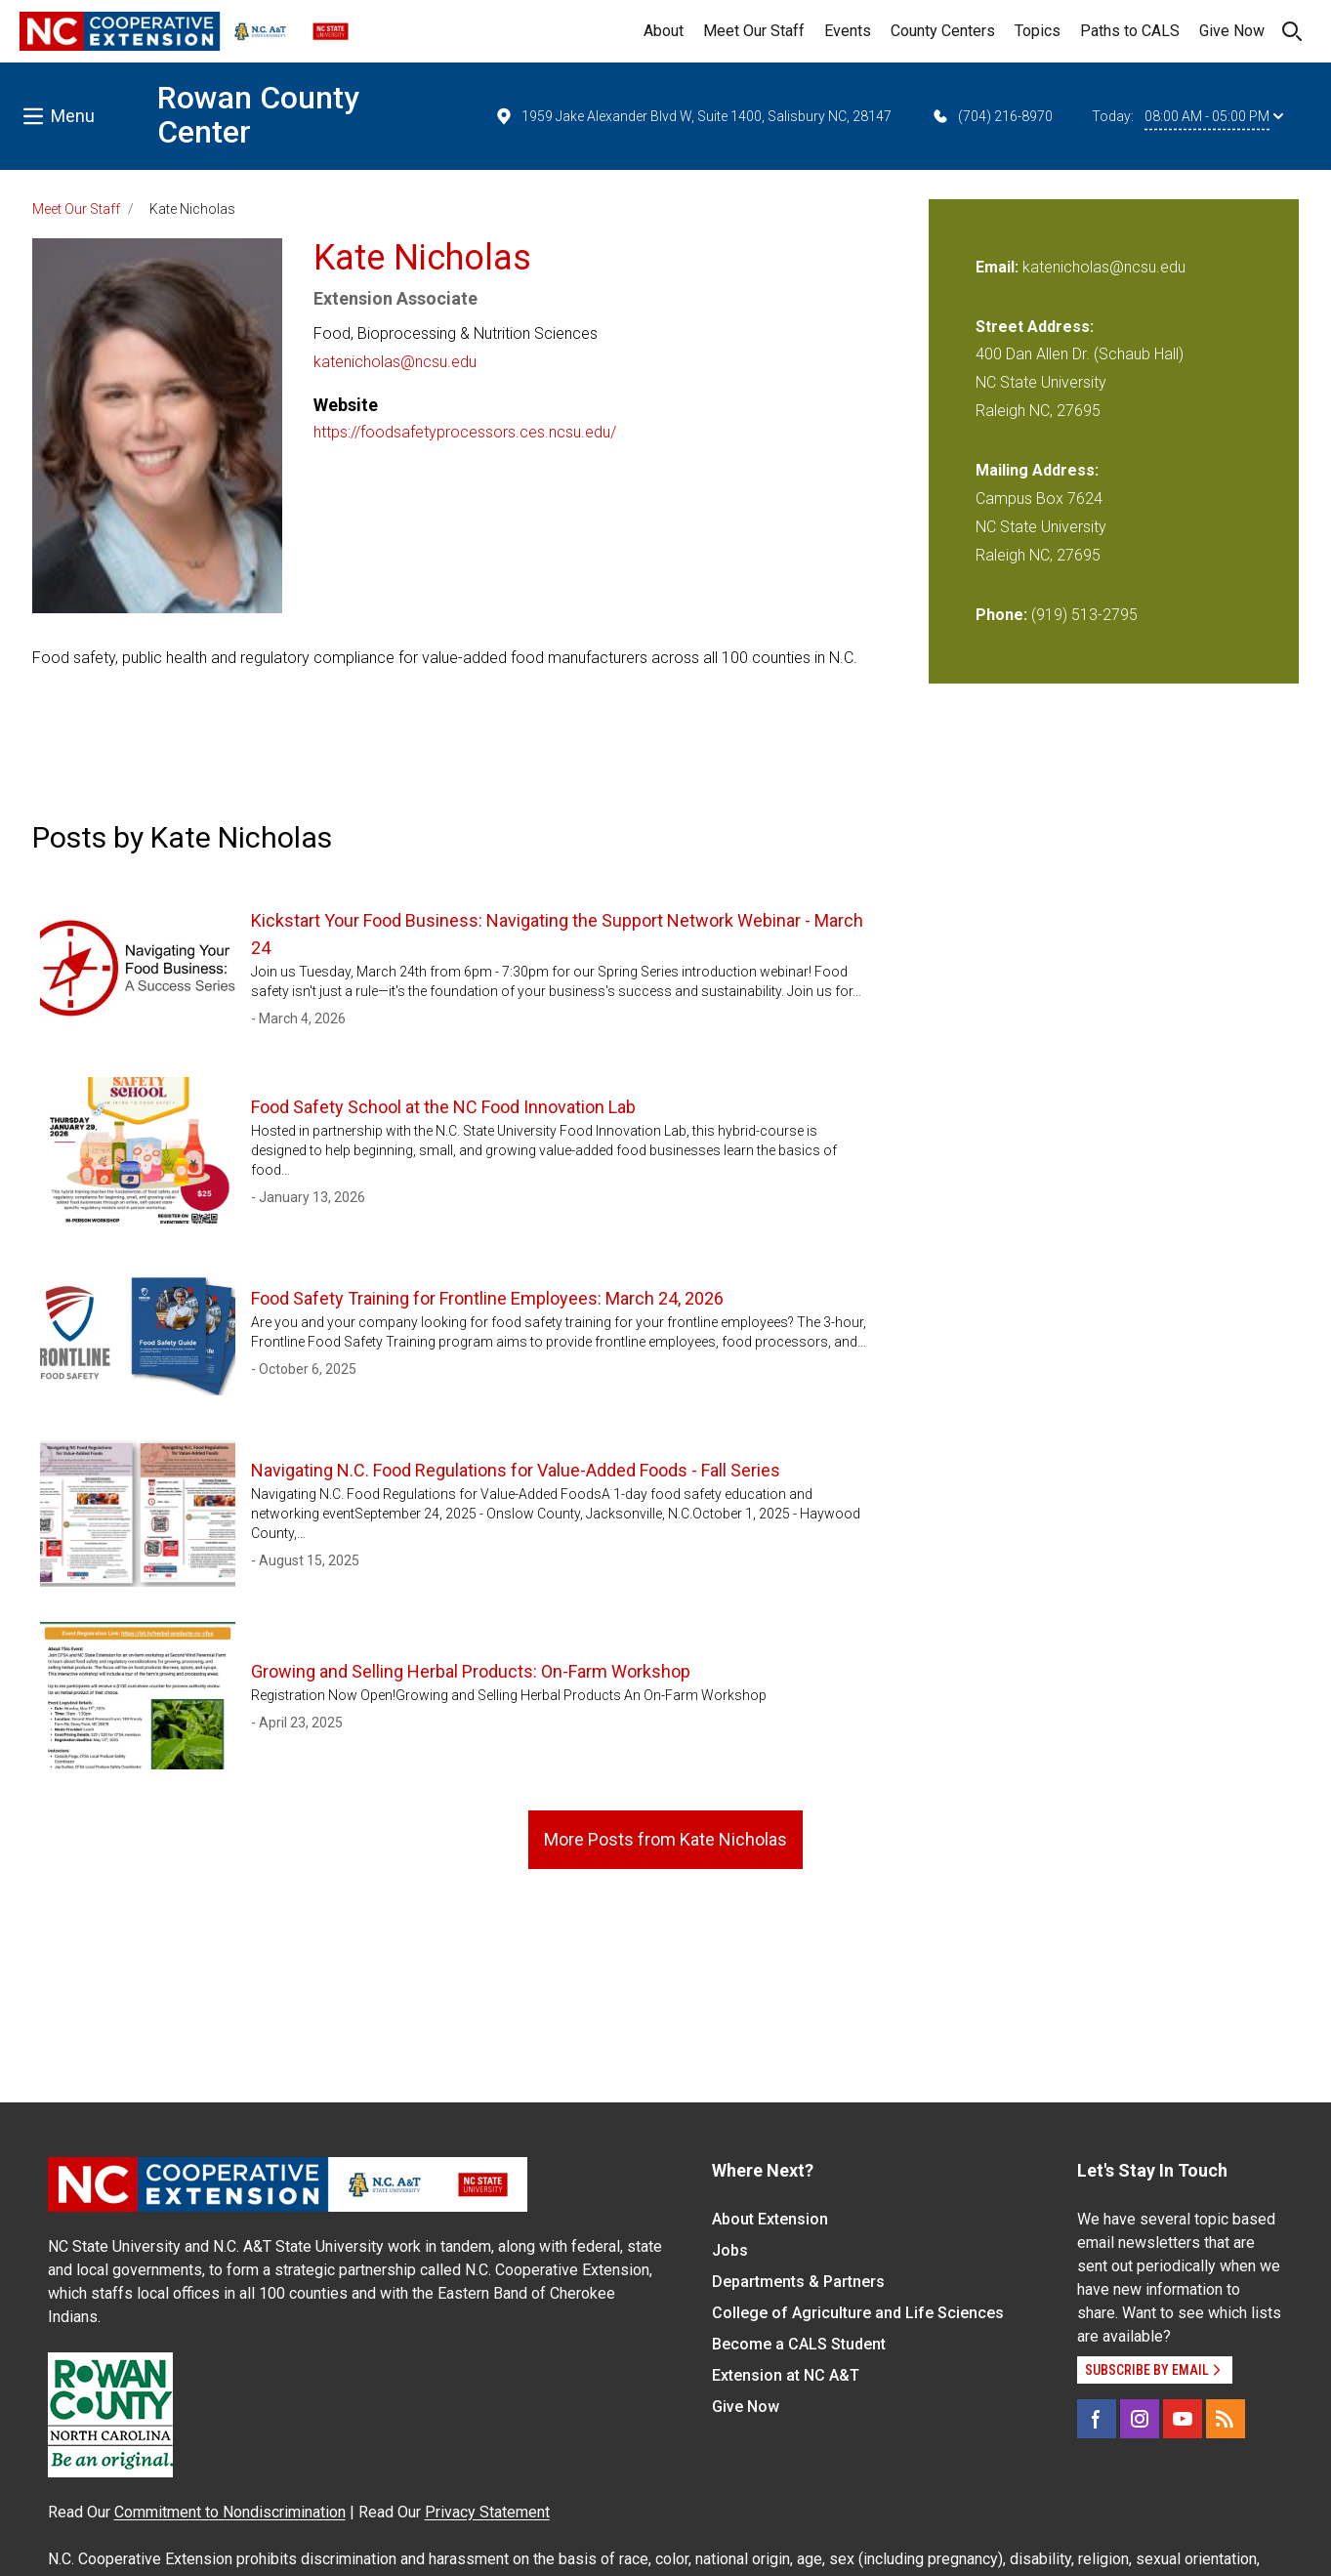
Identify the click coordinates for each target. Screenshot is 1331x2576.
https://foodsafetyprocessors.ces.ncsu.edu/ (464, 432)
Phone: (1001, 614)
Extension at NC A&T (785, 2375)
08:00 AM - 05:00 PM (1213, 116)
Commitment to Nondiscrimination (230, 2512)
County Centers (943, 30)
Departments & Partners (798, 2281)
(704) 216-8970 (992, 116)
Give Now (1232, 30)
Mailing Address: (1037, 470)
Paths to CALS (1130, 30)
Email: (999, 267)
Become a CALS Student (799, 2344)
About (664, 30)
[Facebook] (1096, 2418)
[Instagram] (1139, 2418)
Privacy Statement (487, 2512)
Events (847, 30)
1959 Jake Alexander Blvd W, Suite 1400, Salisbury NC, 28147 (693, 116)
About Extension (770, 2219)
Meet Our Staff (754, 30)
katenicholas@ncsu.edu (395, 362)
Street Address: (1035, 326)
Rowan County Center (258, 114)
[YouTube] (1182, 2418)
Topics (1038, 30)
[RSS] (1225, 2418)
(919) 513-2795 (1084, 614)
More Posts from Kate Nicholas (665, 1839)
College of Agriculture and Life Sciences (858, 2313)
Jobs (730, 2250)
